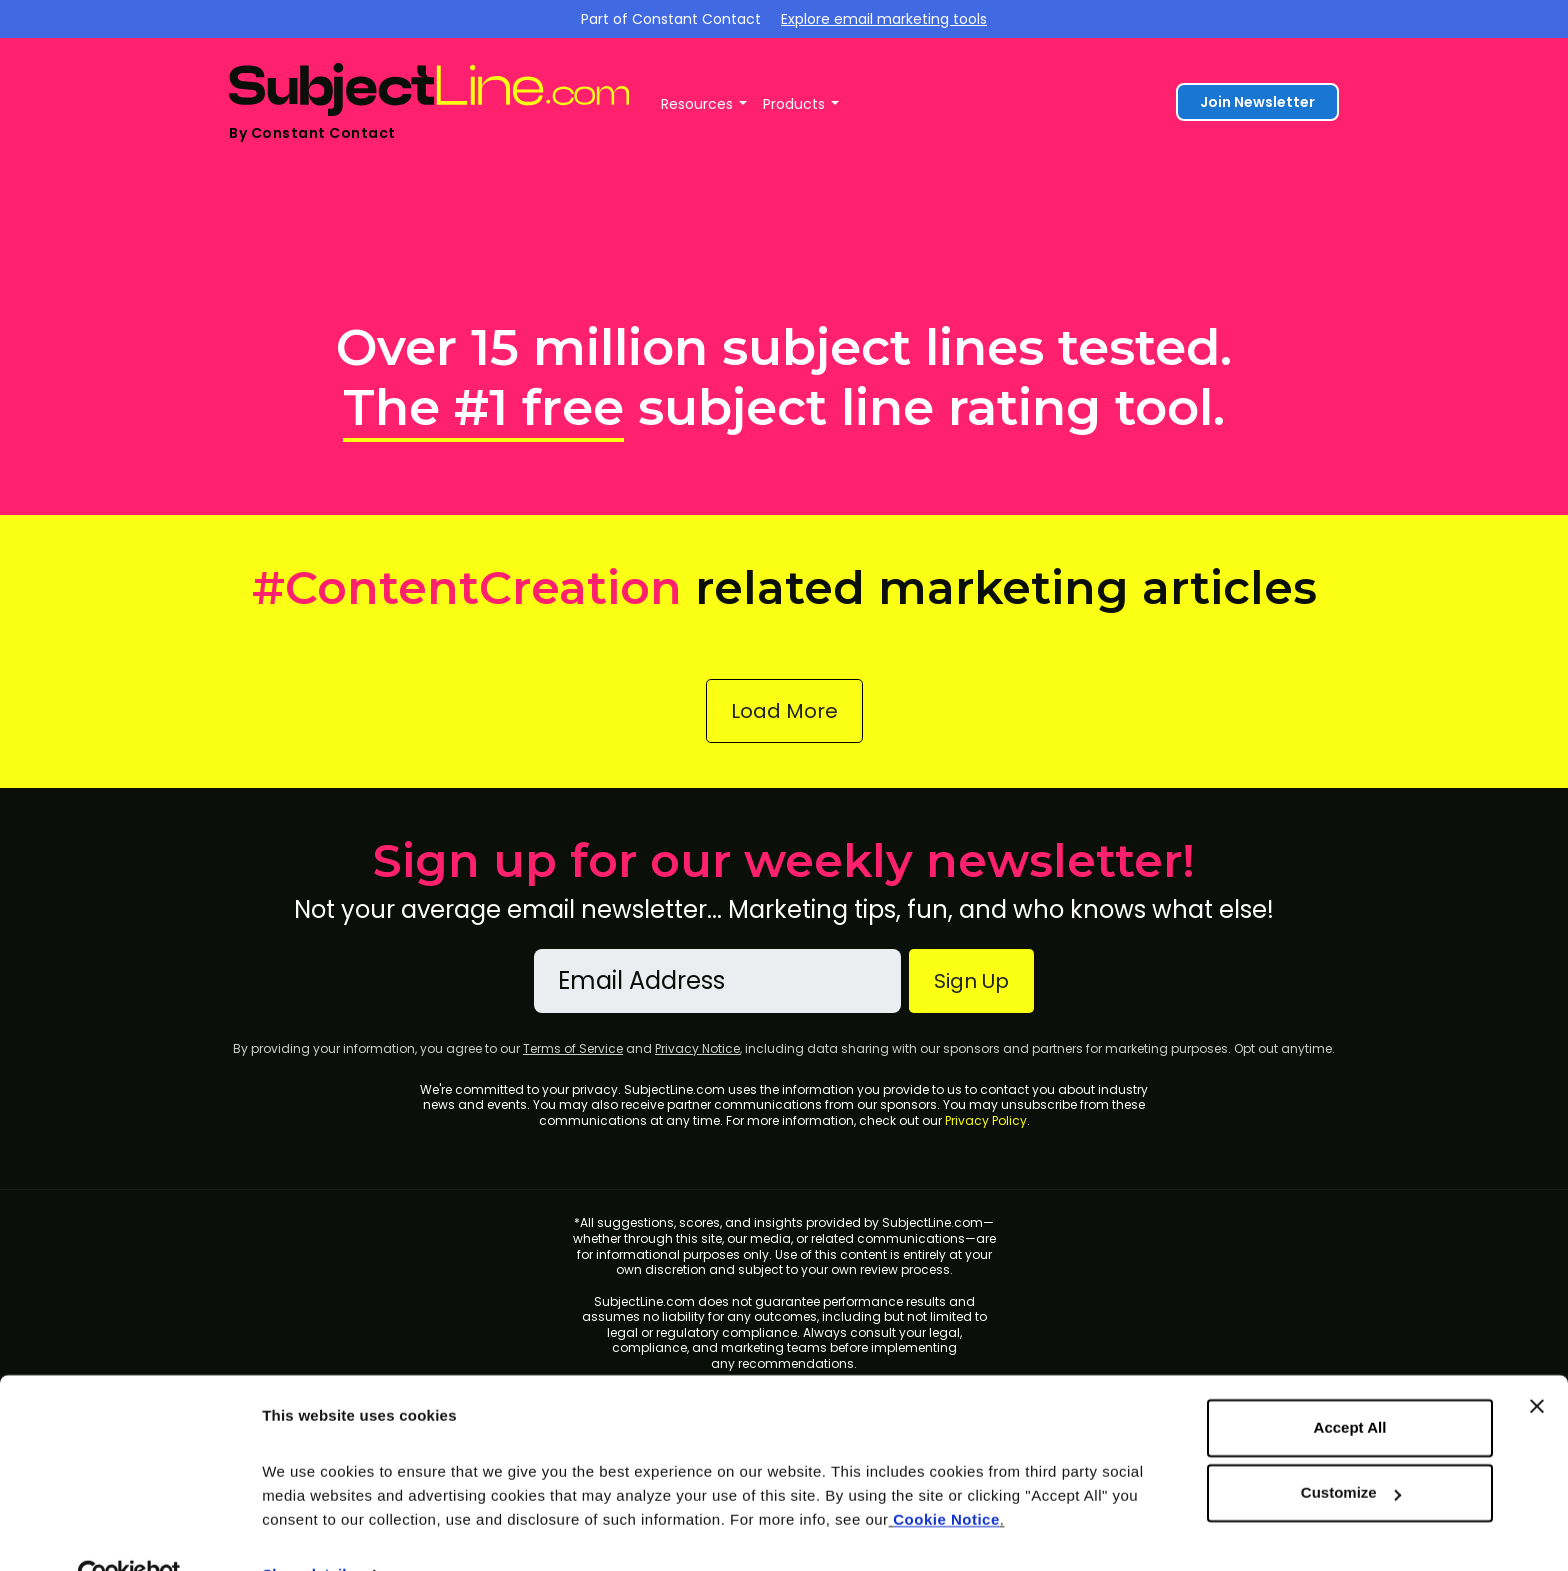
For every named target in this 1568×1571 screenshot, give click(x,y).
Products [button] (794, 104)
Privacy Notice (697, 1048)
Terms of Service (573, 1048)
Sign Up (971, 981)
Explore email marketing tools (884, 19)
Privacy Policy (986, 1120)
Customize (1351, 1449)
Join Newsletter (1257, 102)
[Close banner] (1537, 1363)
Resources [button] (697, 104)
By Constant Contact (312, 133)
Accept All (1350, 1384)
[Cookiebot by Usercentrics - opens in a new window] (129, 1532)
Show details (308, 1531)
